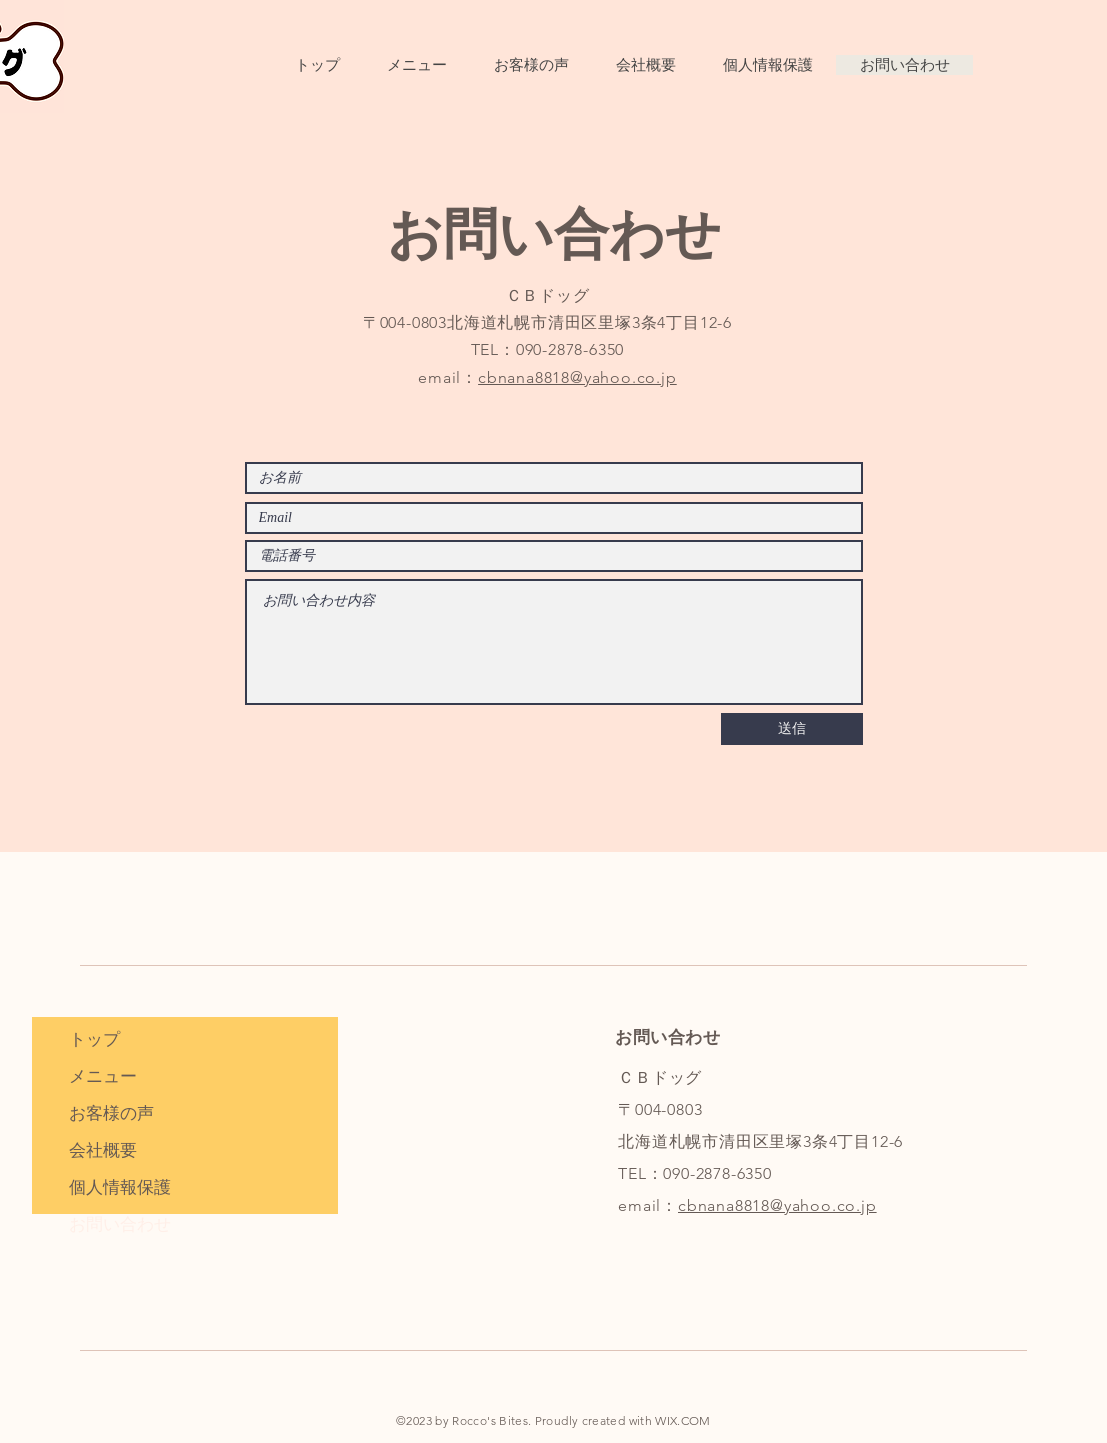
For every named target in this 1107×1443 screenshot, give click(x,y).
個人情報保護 (120, 1187)
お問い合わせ (120, 1224)
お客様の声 (111, 1113)
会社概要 (103, 1150)
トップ (94, 1039)
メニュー (103, 1076)
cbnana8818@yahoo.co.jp (577, 377)
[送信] (792, 729)
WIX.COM (683, 1420)
